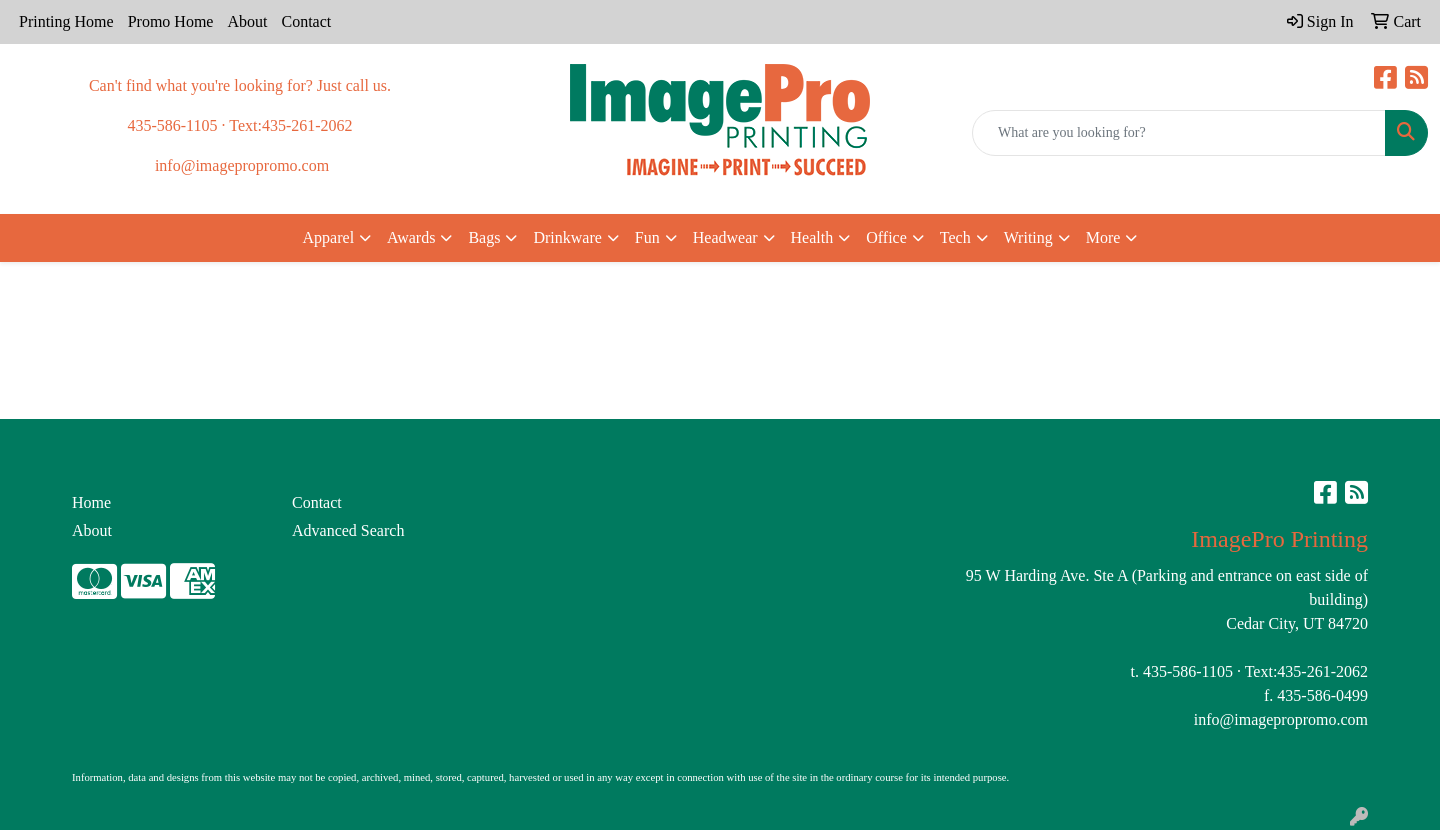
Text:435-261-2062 (1306, 671)
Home (91, 502)
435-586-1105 (1188, 671)
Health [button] (812, 237)
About (247, 21)
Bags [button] (484, 237)
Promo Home (171, 21)
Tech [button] (955, 237)
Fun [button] (647, 237)
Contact (306, 21)
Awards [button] (411, 237)
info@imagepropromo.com (1281, 719)
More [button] (1103, 237)
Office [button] (886, 237)
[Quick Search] (1179, 133)
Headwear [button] (725, 237)
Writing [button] (1028, 237)
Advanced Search (348, 530)
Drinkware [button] (567, 237)
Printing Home (66, 21)
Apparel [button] (329, 237)
